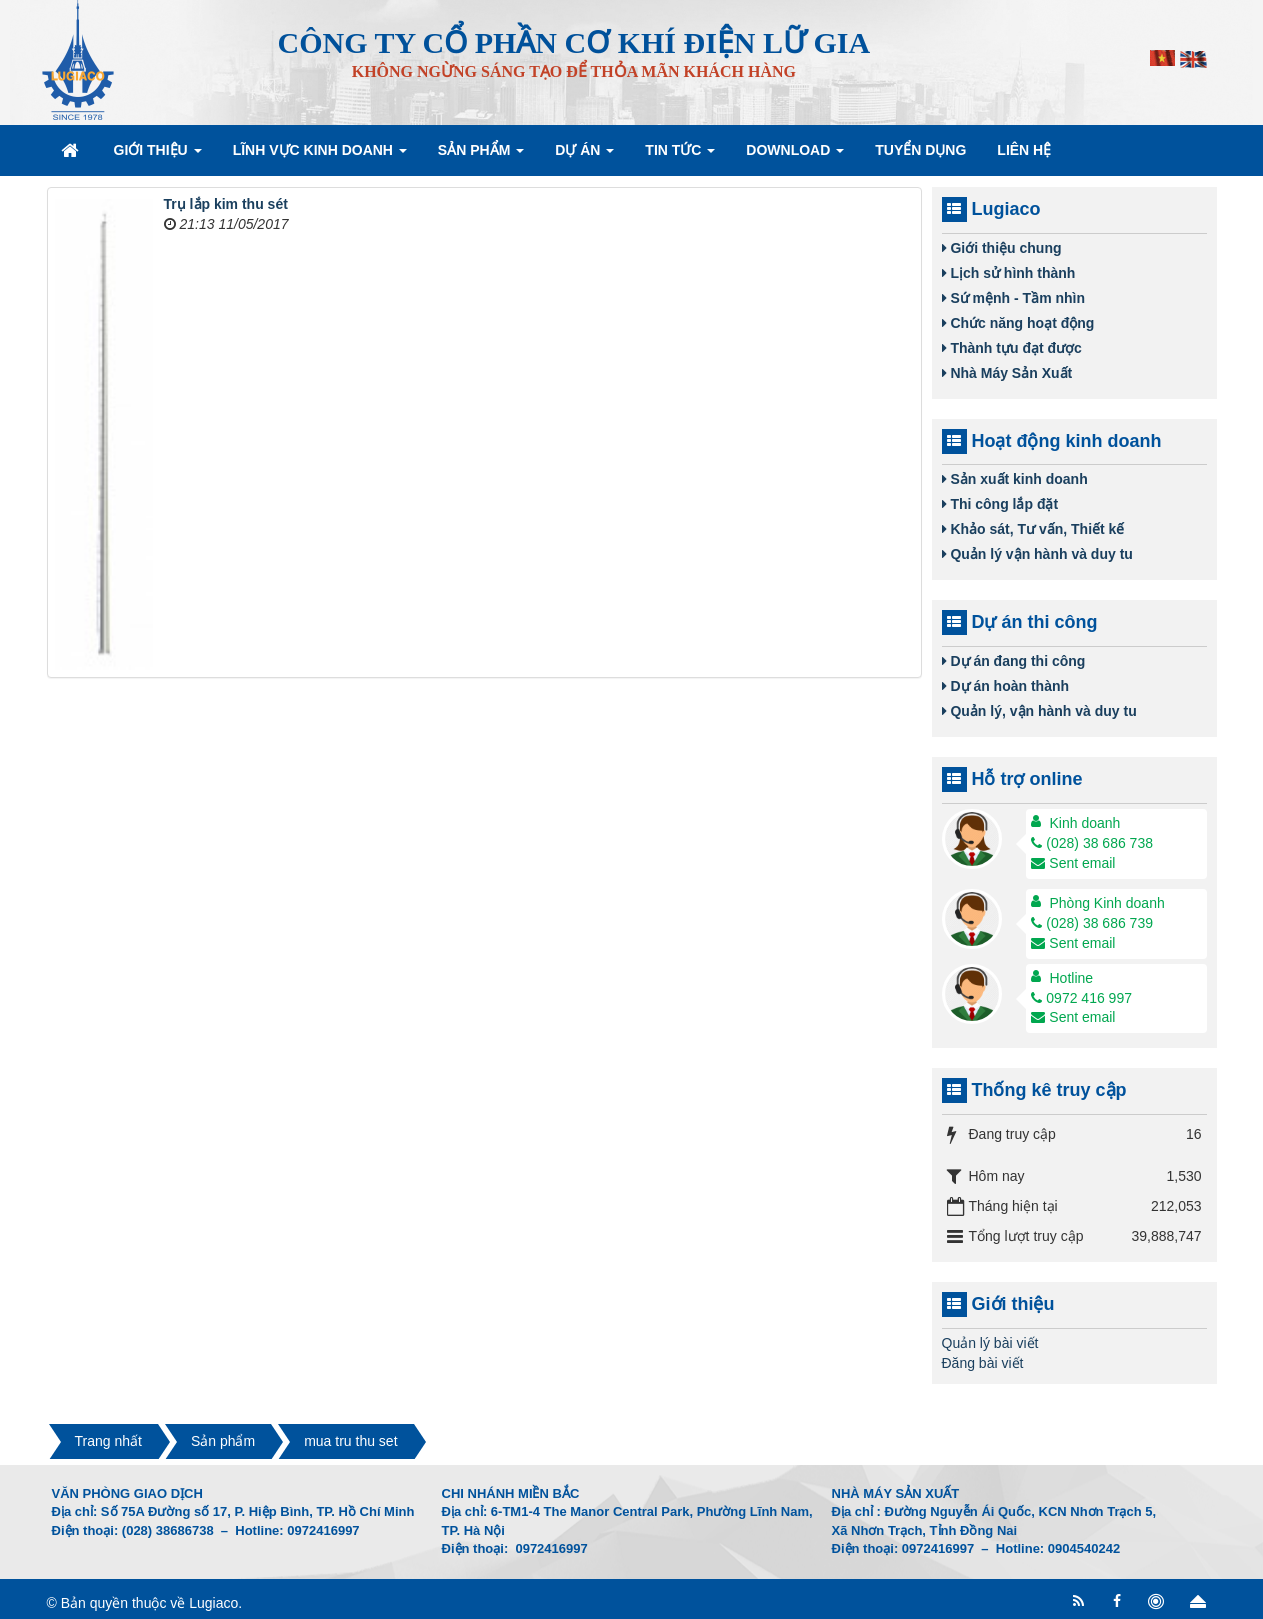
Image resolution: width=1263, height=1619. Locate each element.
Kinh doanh (1085, 823)
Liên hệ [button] (1024, 150)
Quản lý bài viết (990, 1343)
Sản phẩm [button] (481, 156)
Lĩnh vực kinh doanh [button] (320, 156)
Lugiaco (213, 1603)
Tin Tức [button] (680, 156)
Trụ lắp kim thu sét (226, 204)
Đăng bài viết (983, 1363)
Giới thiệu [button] (158, 156)
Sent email (1073, 863)
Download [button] (795, 156)
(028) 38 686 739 (1092, 923)
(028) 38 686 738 (1092, 843)
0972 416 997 (1081, 998)
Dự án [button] (584, 156)
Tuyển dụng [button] (920, 150)
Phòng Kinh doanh (1107, 903)
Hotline (1072, 978)
